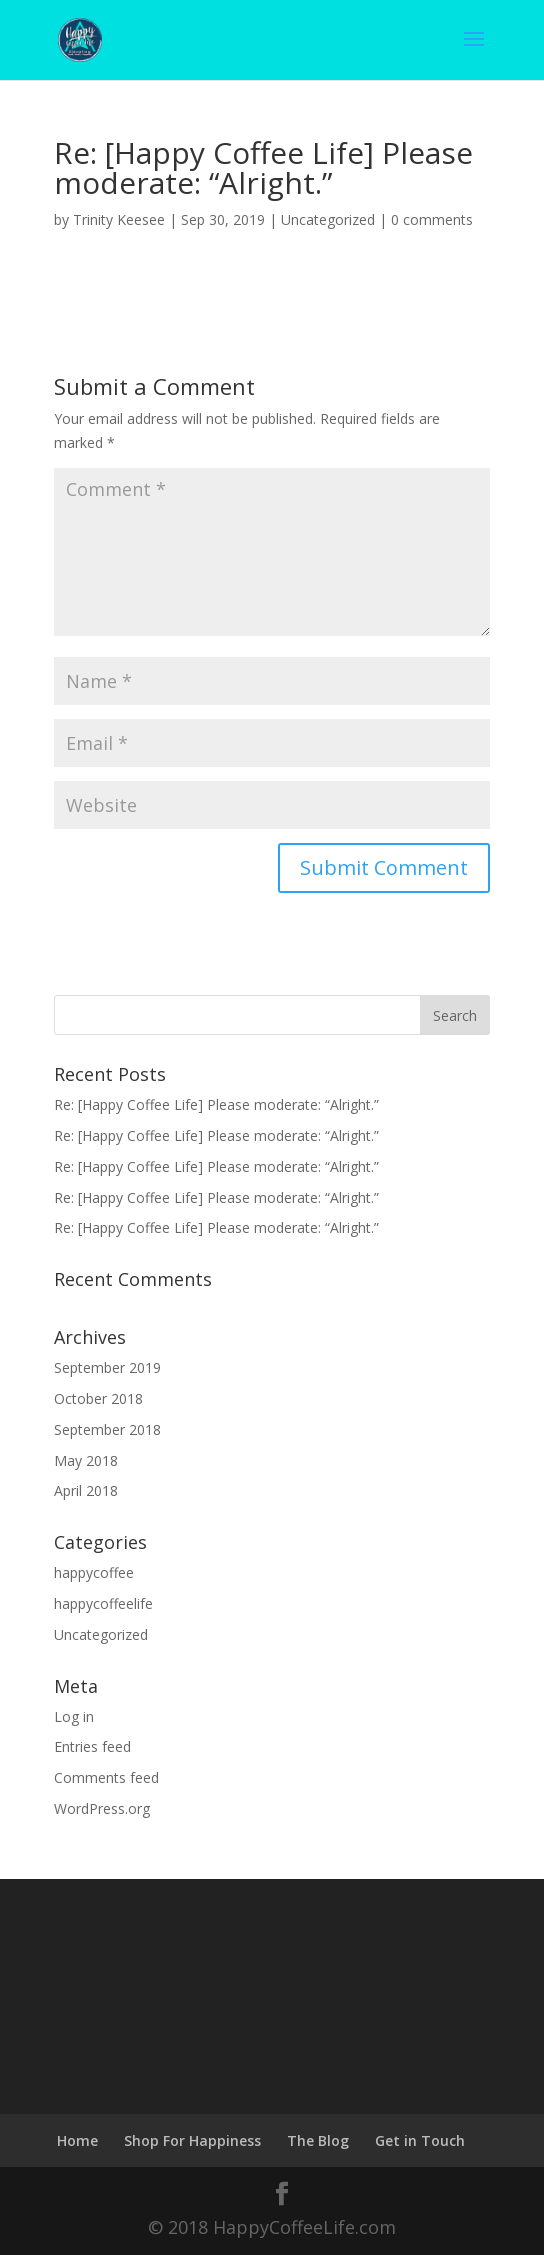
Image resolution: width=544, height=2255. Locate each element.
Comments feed (106, 1777)
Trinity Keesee (119, 219)
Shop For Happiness (192, 2140)
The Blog (318, 2140)
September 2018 (107, 1429)
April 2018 (86, 1490)
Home (77, 2140)
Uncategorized (328, 219)
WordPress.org (102, 1808)
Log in (74, 1716)
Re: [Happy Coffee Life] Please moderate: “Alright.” (216, 1104)
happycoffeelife (103, 1603)
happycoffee (94, 1572)
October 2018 (98, 1398)
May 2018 (86, 1460)
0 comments (432, 219)
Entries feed (92, 1746)
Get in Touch (420, 2140)
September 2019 (107, 1367)
